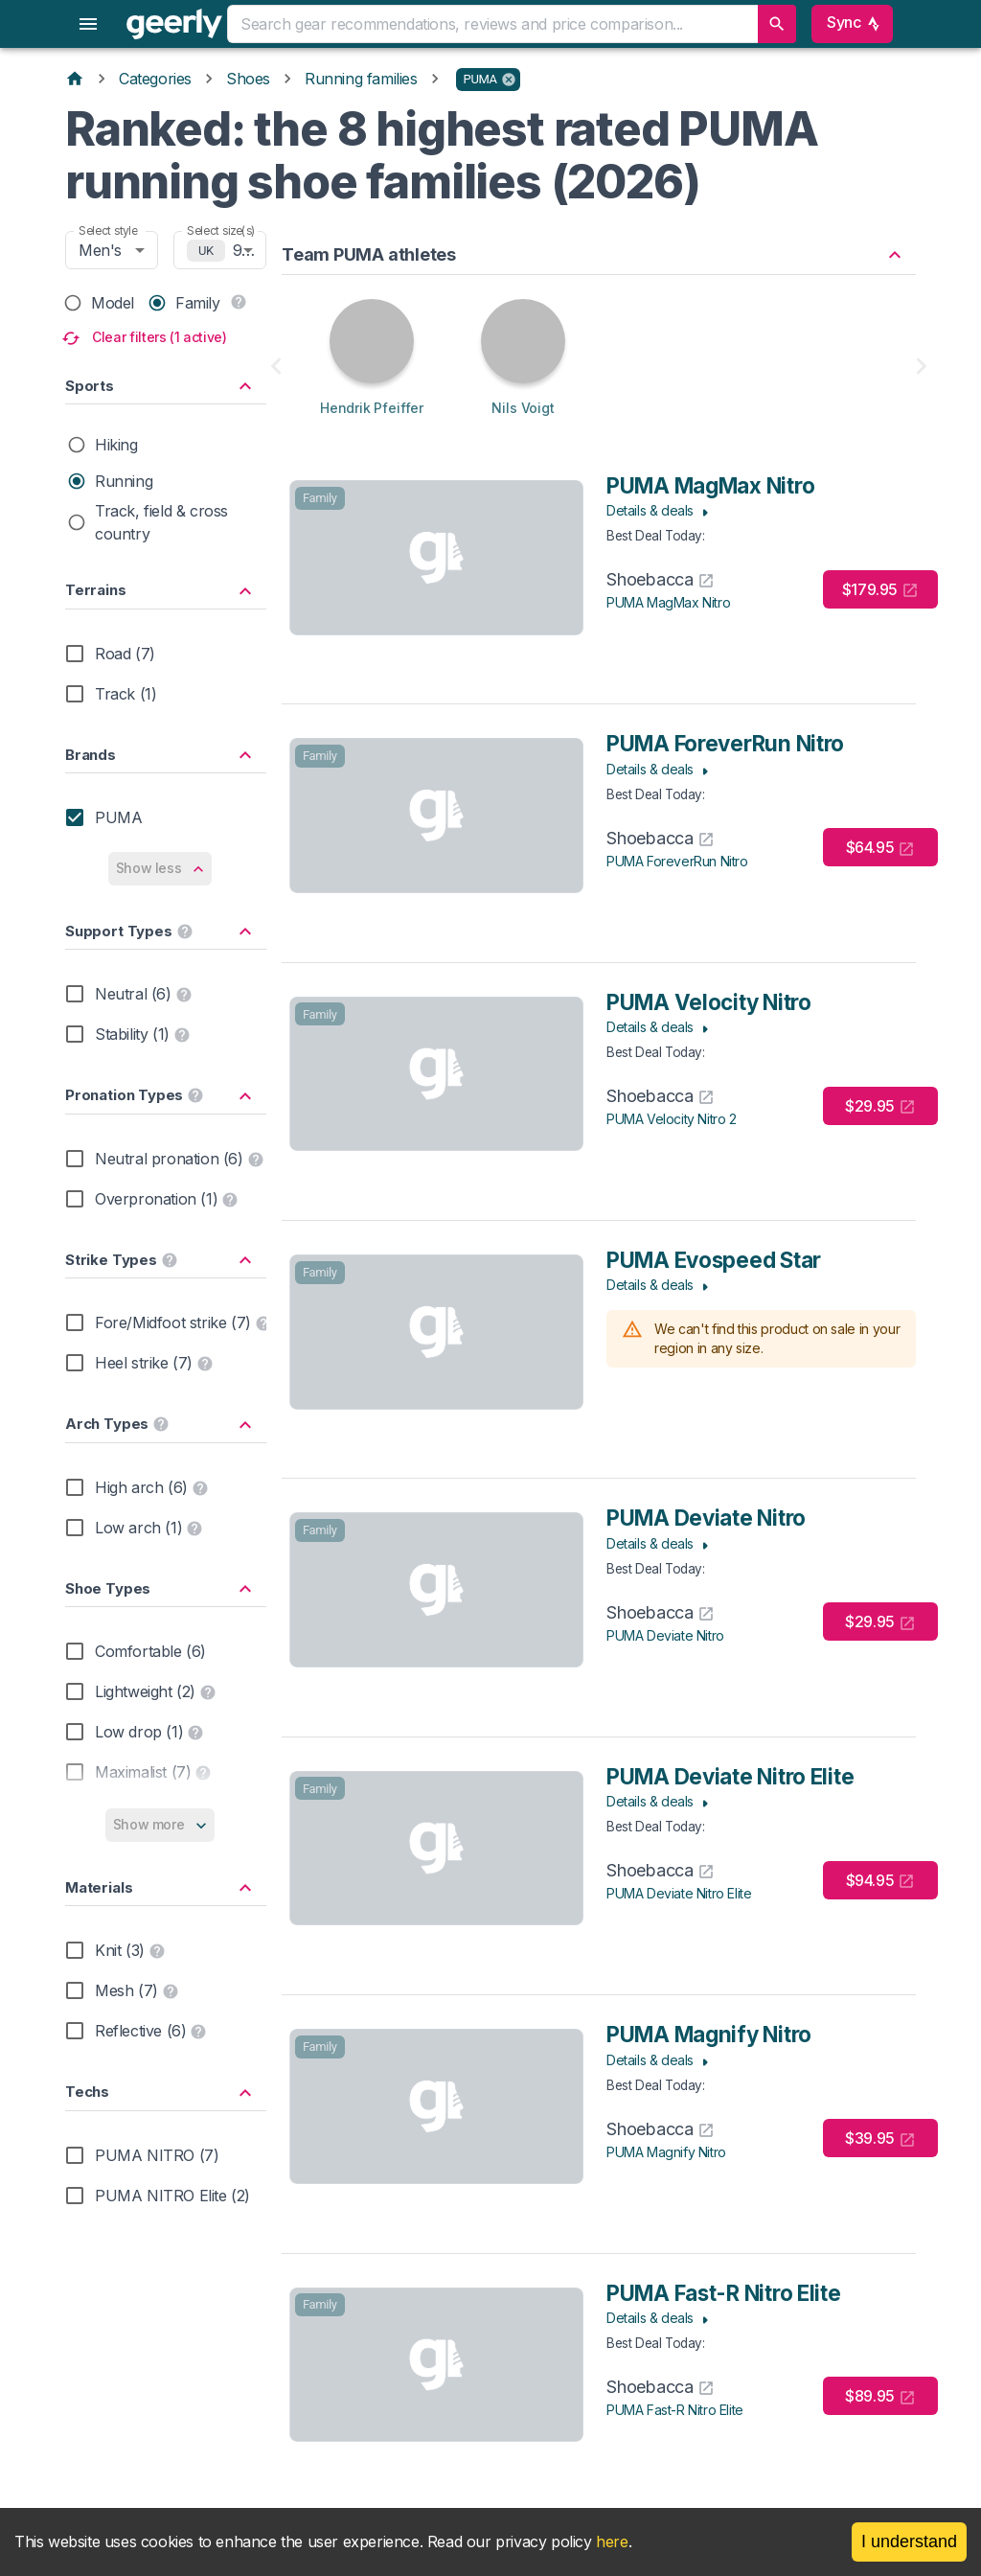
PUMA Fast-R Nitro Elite (674, 2410)
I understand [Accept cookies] (909, 2541)
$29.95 (880, 1106)
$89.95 (880, 2396)
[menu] (88, 24)
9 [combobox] (237, 250)
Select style (108, 230)
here (611, 2541)
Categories (155, 78)
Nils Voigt (522, 408)
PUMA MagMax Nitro (668, 602)
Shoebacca (660, 579)
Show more (160, 1825)
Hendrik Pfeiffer (371, 408)
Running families (361, 78)
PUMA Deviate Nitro (665, 1635)
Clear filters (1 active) (146, 338)
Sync (852, 24)
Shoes (248, 78)
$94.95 (881, 1881)
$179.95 (880, 590)
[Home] (74, 78)
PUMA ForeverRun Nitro (677, 861)
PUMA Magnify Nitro (666, 2152)
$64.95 (881, 848)
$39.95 (880, 2138)
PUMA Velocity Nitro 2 (671, 1119)
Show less (160, 869)
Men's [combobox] (100, 250)
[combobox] (491, 24)
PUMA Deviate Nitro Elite (678, 1893)
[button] (488, 79)
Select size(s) (221, 230)
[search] (777, 24)
